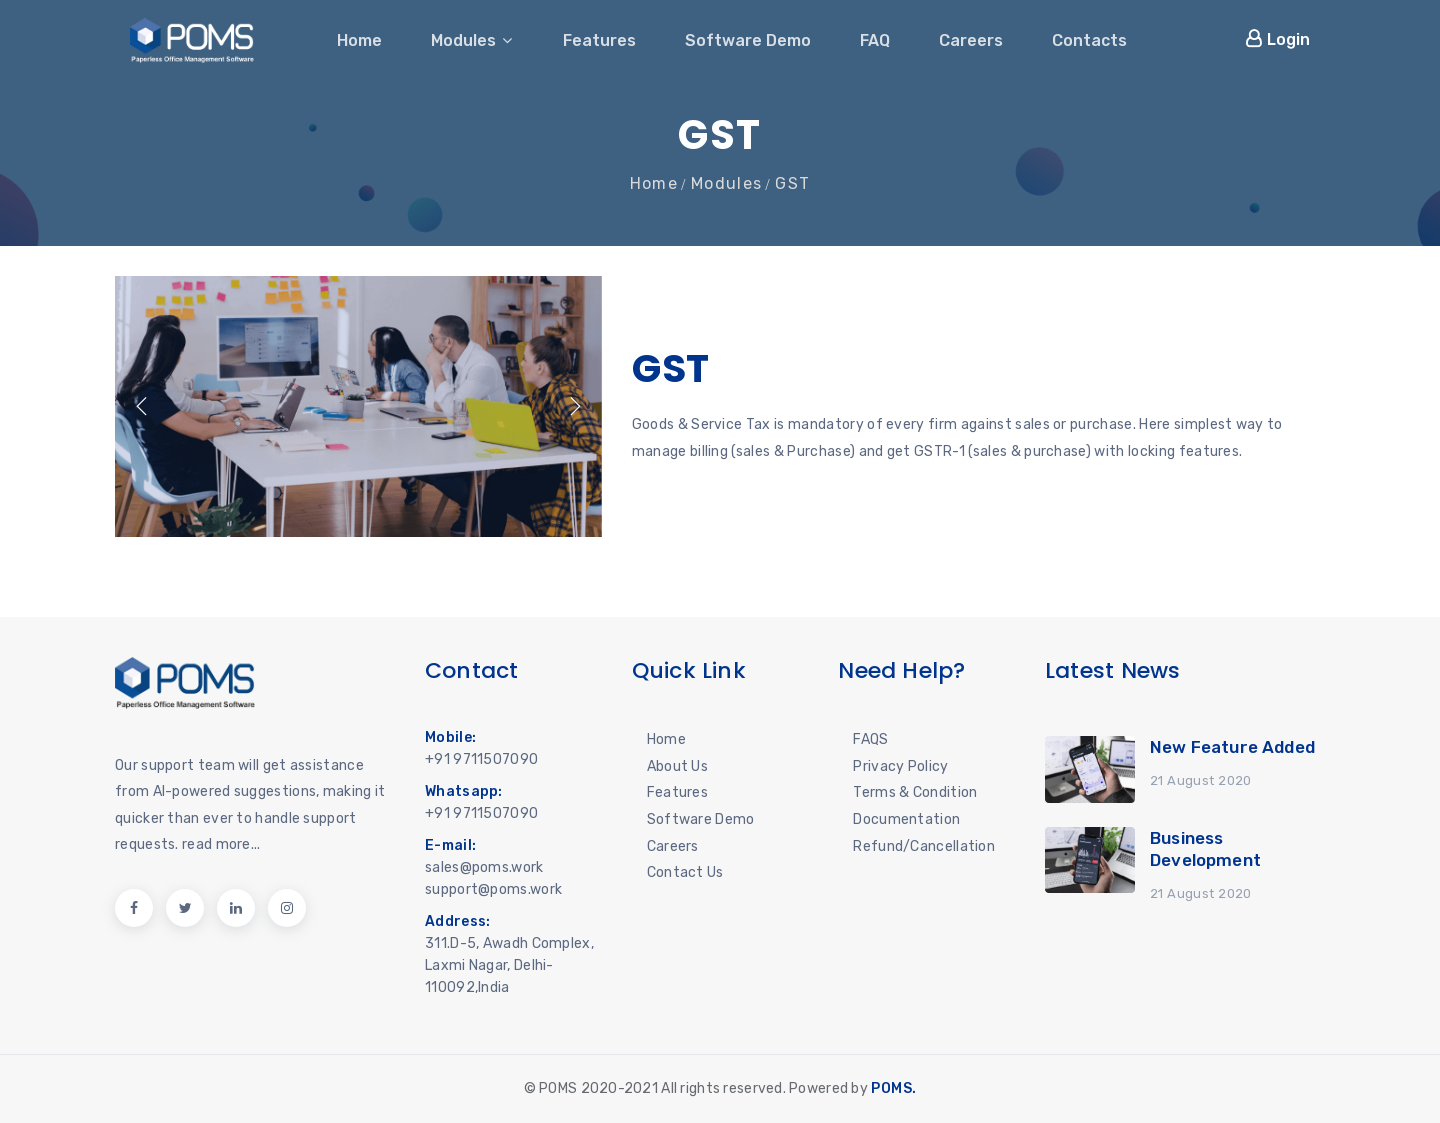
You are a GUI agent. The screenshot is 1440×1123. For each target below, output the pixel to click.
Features (599, 40)
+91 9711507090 (481, 759)
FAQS (870, 739)
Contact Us (685, 872)
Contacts (1089, 40)
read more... (221, 844)
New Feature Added (1232, 747)
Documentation (906, 819)
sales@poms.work (484, 867)
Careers (971, 40)
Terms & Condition (915, 792)
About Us (677, 766)
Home (359, 40)
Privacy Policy (900, 766)
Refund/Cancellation (924, 846)
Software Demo (748, 40)
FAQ (875, 40)
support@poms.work (493, 889)
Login (1277, 39)
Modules (472, 40)
